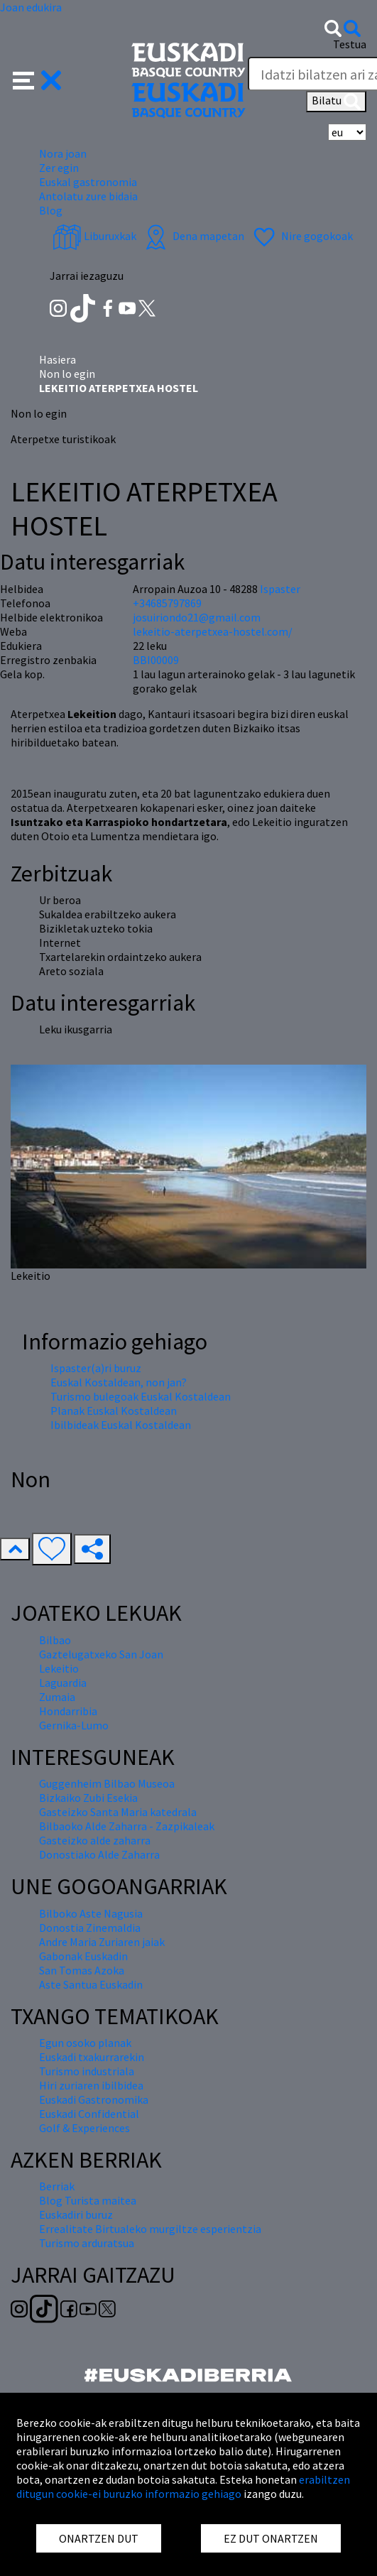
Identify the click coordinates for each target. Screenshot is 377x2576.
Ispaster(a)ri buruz (95, 1368)
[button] (37, 79)
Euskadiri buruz (76, 2214)
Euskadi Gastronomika (93, 2099)
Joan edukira (31, 7)
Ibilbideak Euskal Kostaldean (120, 1425)
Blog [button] (50, 210)
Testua (349, 44)
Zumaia (57, 1697)
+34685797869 (167, 603)
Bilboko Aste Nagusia (91, 1913)
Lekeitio (59, 1668)
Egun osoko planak (85, 2043)
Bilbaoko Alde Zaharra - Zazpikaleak (126, 1826)
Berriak (57, 2186)
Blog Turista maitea (87, 2200)
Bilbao (55, 1640)
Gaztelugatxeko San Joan (101, 1654)
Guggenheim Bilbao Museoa (107, 1783)
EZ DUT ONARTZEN (271, 2538)
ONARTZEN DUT (98, 2538)
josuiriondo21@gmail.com (197, 617)
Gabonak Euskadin (83, 1956)
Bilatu (336, 101)
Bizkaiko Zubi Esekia (88, 1797)
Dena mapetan (192, 236)
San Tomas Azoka (81, 1970)
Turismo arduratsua (86, 2243)
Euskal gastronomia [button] (88, 182)
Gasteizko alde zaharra (95, 1840)
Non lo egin (67, 373)
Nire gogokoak (301, 236)
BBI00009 (156, 660)
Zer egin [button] (59, 168)
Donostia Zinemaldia (90, 1927)
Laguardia (63, 1682)
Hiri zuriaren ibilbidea (91, 2085)
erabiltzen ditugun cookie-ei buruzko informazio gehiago (183, 2486)
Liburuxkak (94, 236)
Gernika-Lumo (74, 1725)
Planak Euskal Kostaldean (113, 1410)
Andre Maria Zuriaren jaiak (102, 1942)
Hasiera (57, 359)
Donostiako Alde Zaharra (99, 1854)
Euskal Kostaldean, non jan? (118, 1382)
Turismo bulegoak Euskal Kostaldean (140, 1396)
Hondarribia (68, 1711)
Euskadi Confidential (89, 2114)
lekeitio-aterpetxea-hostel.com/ (213, 631)
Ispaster (280, 589)
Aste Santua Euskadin (91, 1984)
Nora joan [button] (63, 153)
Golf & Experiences (84, 2128)
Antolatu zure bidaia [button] (88, 196)
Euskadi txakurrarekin (91, 2057)
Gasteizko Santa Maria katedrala (118, 1812)
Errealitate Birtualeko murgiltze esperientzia (150, 2229)
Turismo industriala (86, 2071)
